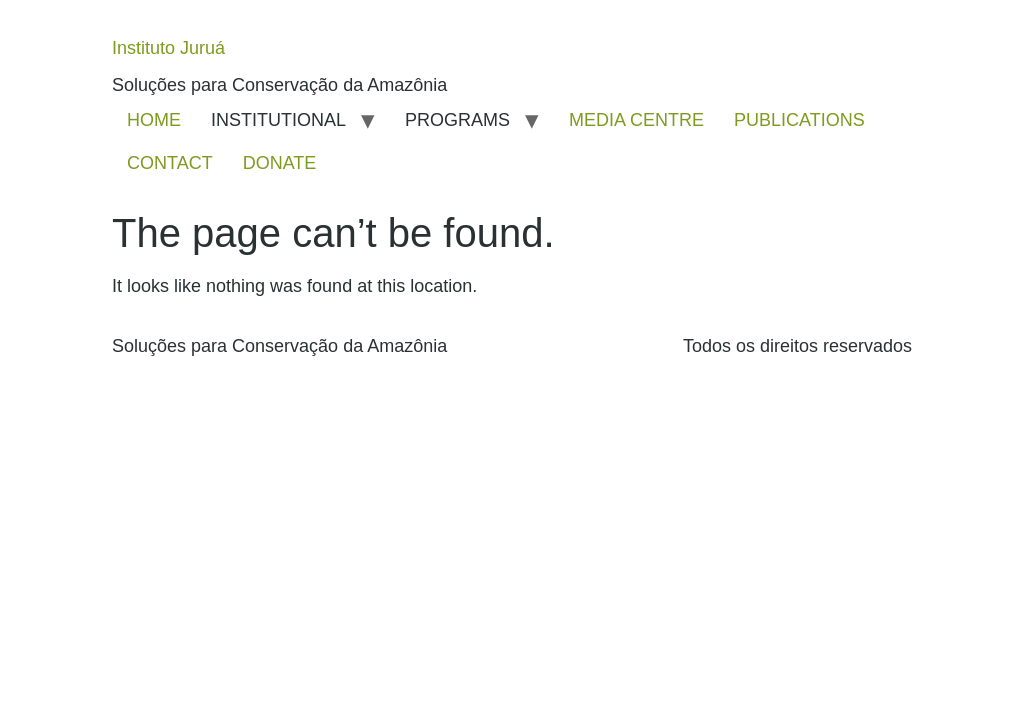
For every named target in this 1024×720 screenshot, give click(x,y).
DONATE (280, 163)
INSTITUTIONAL (278, 120)
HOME (154, 120)
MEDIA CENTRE (636, 120)
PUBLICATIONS (799, 120)
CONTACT (170, 163)
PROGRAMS (457, 120)
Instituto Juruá (168, 48)
